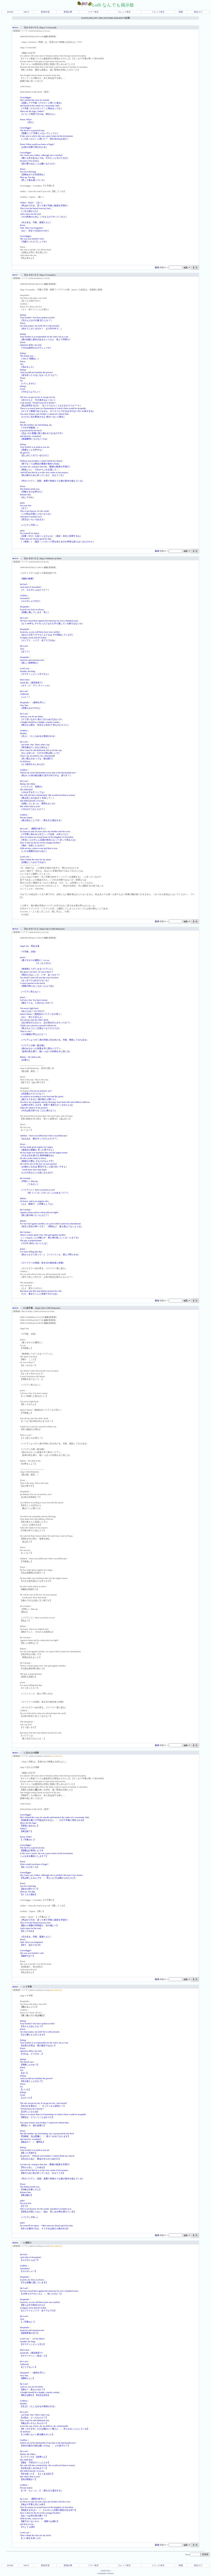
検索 (181, 12)
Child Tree (105, 2570)
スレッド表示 (124, 12)
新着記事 (68, 12)
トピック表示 (158, 12)
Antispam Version (105, 2573)
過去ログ (198, 12)
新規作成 (45, 12)
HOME (10, 12)
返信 (157, 267)
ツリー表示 (93, 12)
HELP (26, 12)
